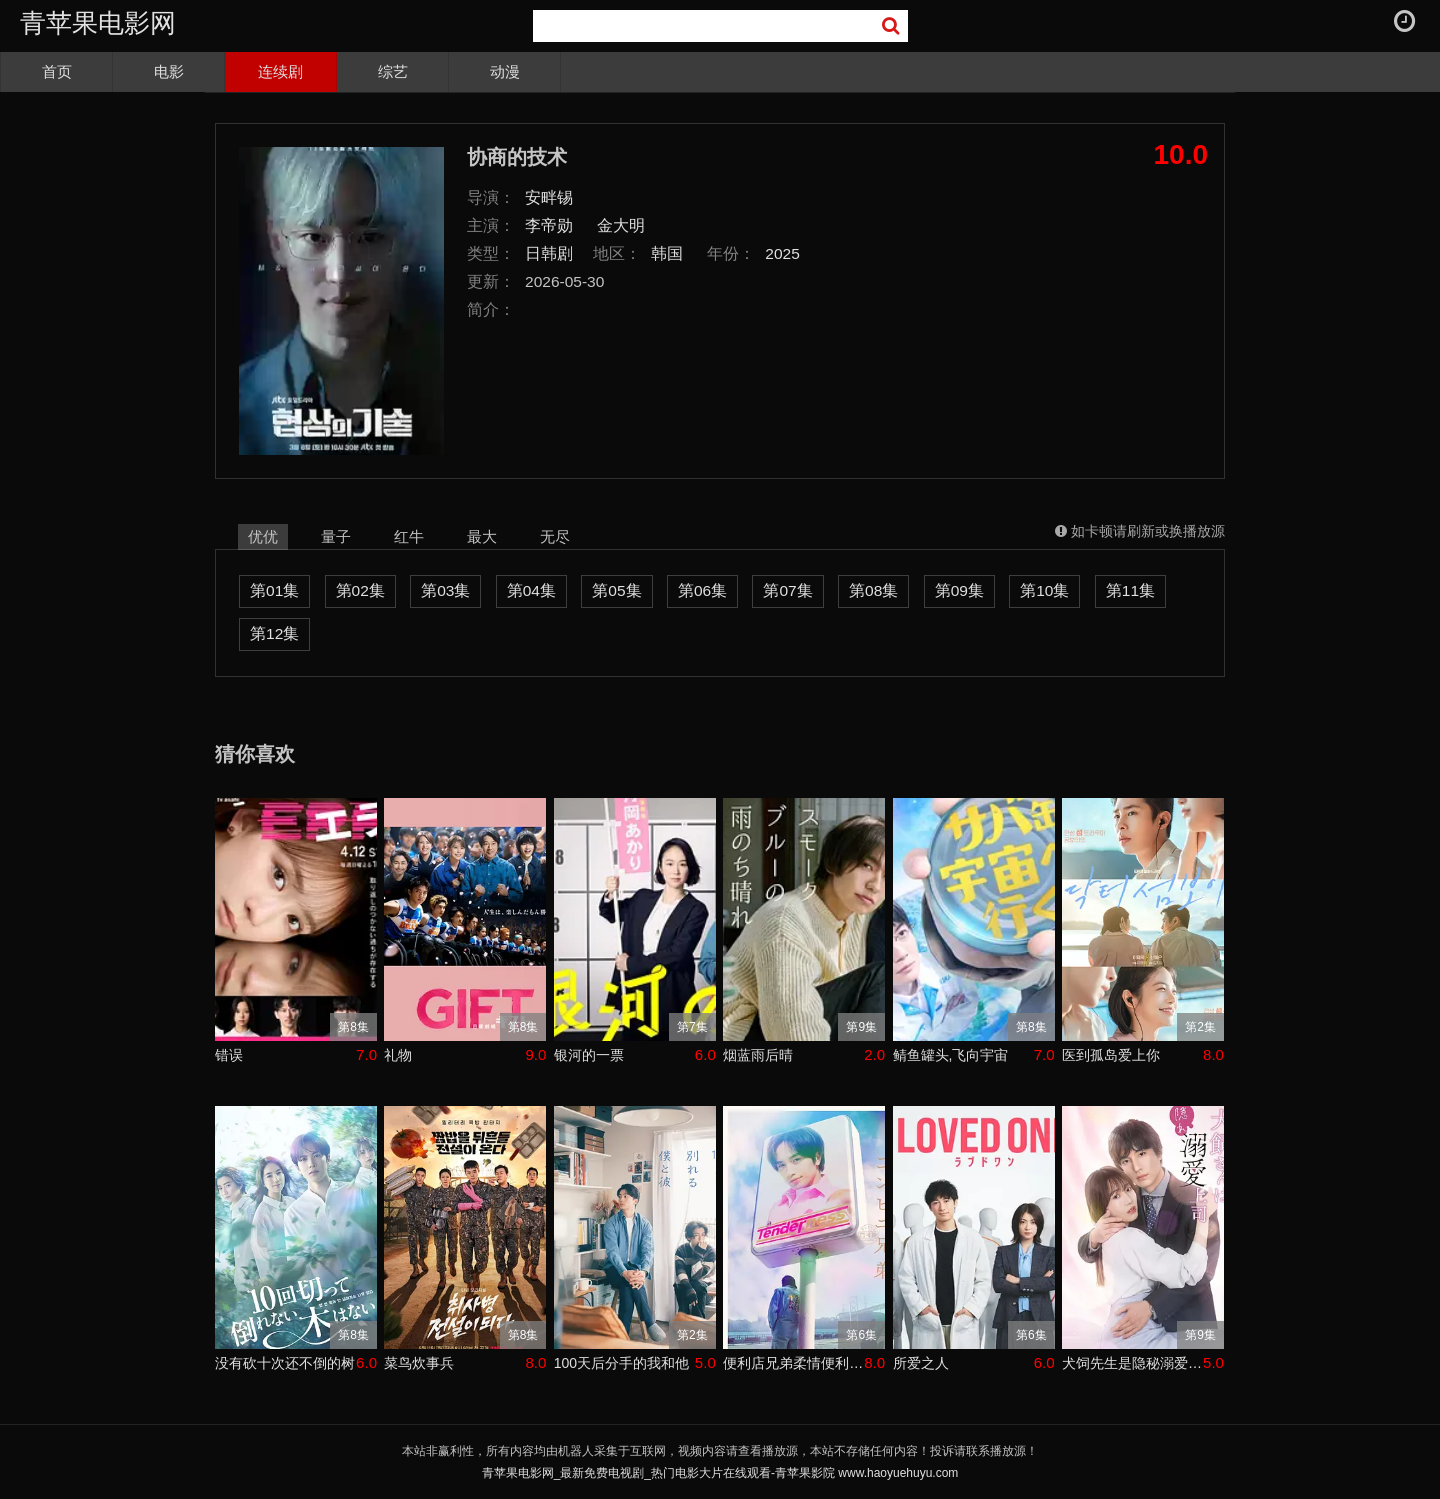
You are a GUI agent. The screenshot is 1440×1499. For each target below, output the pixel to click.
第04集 (531, 590)
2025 (782, 253)
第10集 (1044, 590)
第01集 (274, 590)
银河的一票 (589, 1055)
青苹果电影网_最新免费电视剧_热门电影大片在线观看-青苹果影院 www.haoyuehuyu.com (720, 1473)
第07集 (787, 590)
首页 (57, 71)
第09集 (959, 590)
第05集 (616, 590)
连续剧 (280, 71)
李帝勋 (549, 225)
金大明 (621, 225)
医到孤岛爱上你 (1111, 1055)
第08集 (873, 590)
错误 (229, 1055)
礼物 (398, 1055)
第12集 (274, 633)
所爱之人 (921, 1363)
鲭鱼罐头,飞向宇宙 (951, 1055)
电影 (169, 71)
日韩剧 (549, 253)
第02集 (360, 590)
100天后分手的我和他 (621, 1363)
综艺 (393, 71)
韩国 (667, 253)
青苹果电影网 (98, 23)
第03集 (445, 590)
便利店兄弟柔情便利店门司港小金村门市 (793, 1363)
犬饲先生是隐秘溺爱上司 (1132, 1363)
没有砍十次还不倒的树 (285, 1363)
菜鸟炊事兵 (419, 1363)
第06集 (702, 590)
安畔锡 (549, 197)
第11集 (1130, 590)
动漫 (505, 71)
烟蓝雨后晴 (758, 1055)
